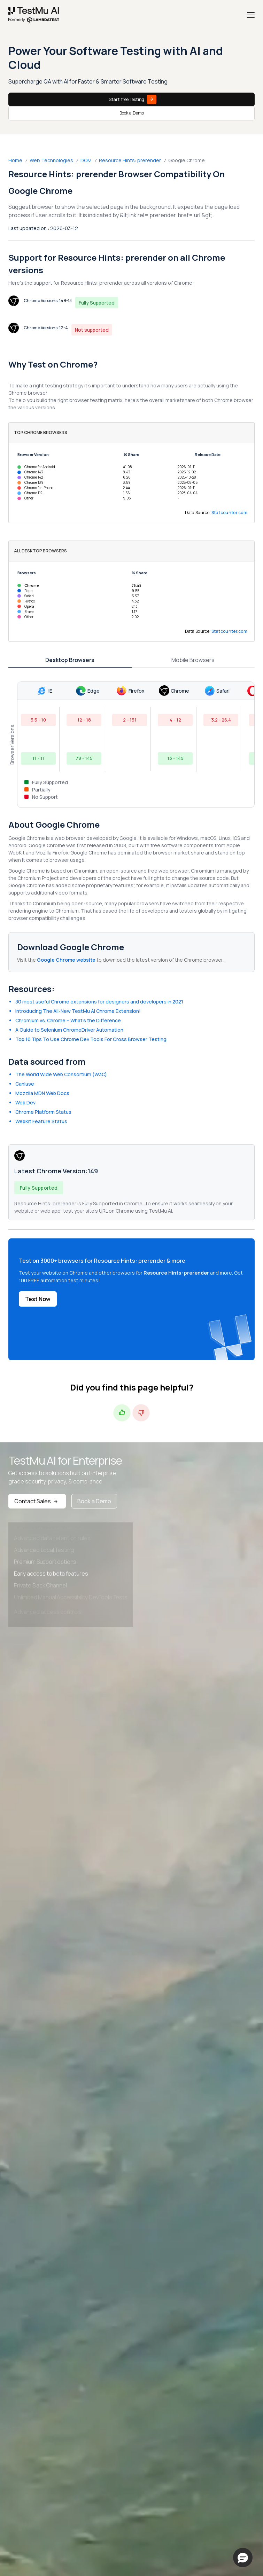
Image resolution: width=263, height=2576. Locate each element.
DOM (86, 160)
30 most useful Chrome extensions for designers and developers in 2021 (99, 1001)
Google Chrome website (66, 959)
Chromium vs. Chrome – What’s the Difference (68, 1020)
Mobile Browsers (193, 660)
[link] (34, 15)
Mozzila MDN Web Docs (42, 1093)
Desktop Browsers (69, 660)
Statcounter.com (229, 512)
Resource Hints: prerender (130, 160)
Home (15, 160)
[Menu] (251, 15)
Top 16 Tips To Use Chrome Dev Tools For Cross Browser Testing (91, 1039)
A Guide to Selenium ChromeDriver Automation (69, 1029)
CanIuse (24, 1083)
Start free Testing (132, 99)
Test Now (38, 1299)
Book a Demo (131, 113)
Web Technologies (51, 160)
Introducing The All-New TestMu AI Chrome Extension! (78, 1011)
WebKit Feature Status (41, 1121)
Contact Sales (37, 1501)
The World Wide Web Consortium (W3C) (61, 1074)
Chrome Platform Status (43, 1112)
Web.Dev (25, 1102)
